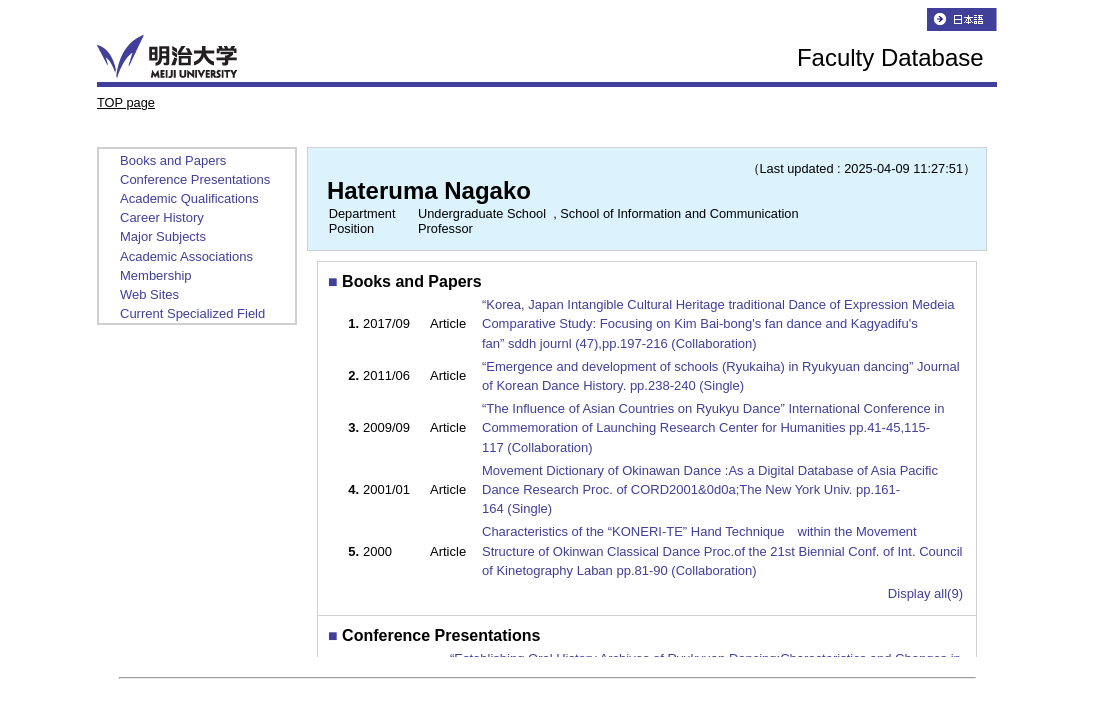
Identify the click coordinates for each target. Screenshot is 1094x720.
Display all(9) (925, 593)
